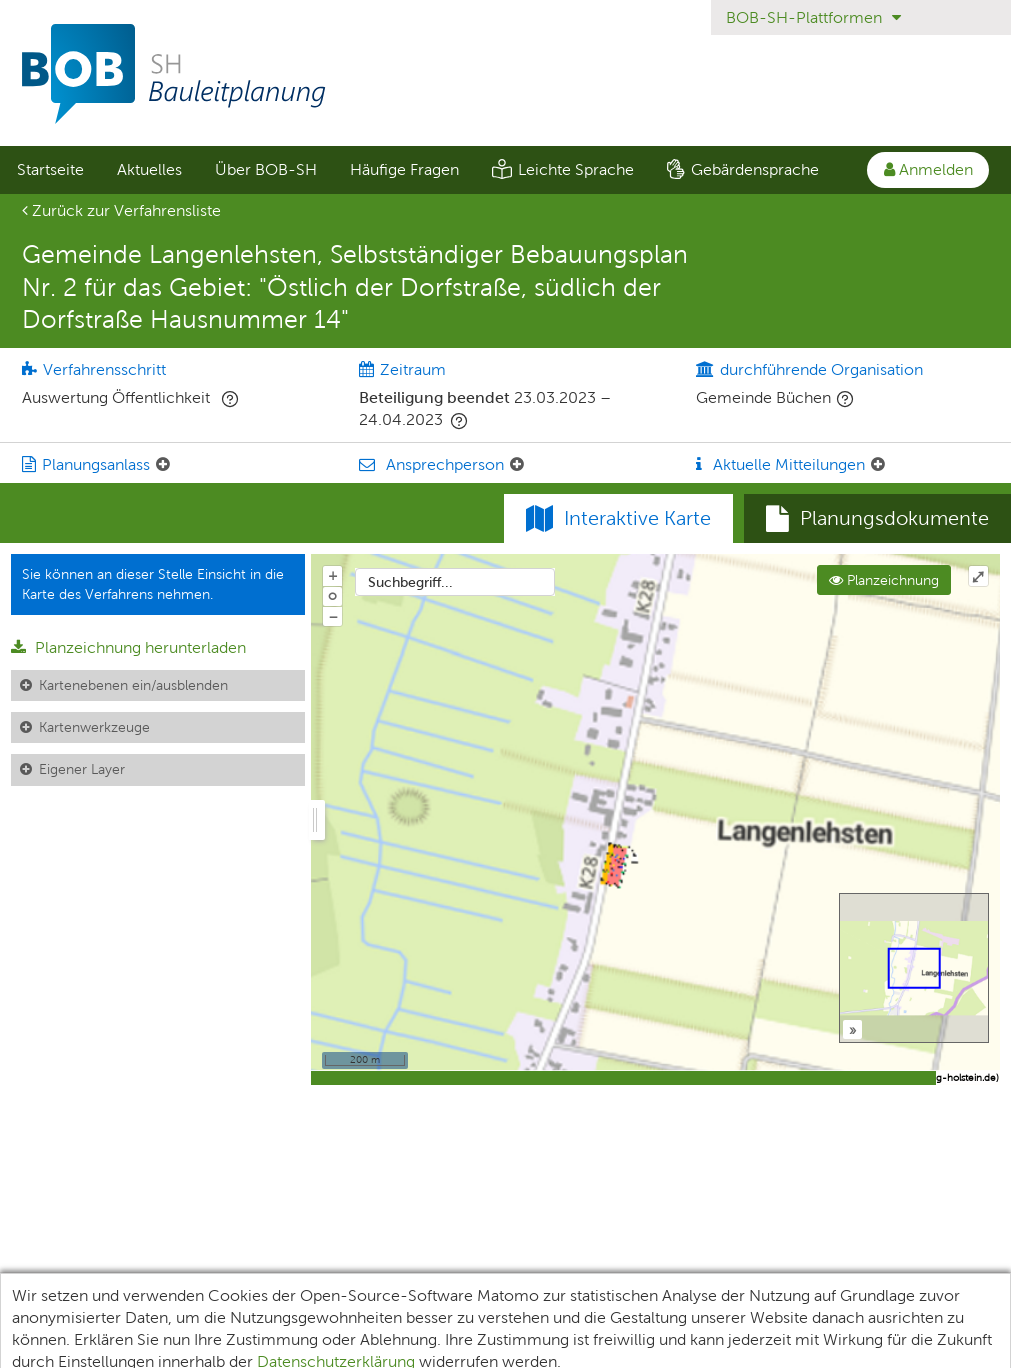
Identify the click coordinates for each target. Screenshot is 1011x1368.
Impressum (529, 1295)
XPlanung (299, 1295)
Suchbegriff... (410, 582)
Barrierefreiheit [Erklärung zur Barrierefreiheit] (657, 1295)
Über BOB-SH (266, 169)
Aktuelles (149, 169)
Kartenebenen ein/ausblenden (133, 685)
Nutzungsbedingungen (826, 1295)
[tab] (877, 519)
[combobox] (455, 582)
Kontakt (967, 1295)
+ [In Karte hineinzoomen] (333, 575)
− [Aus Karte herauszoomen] (333, 616)
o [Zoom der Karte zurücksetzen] (332, 595)
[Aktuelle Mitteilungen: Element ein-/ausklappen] (878, 465)
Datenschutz (411, 1295)
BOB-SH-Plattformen (813, 17)
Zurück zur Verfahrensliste (121, 210)
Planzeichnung (884, 580)
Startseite (50, 169)
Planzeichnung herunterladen (128, 647)
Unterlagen (57, 1295)
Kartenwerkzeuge (94, 727)
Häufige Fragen (404, 169)
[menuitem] (50, 170)
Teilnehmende (181, 1295)
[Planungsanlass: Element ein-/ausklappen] (163, 465)
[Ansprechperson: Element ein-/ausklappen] (517, 465)
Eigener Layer (82, 769)
